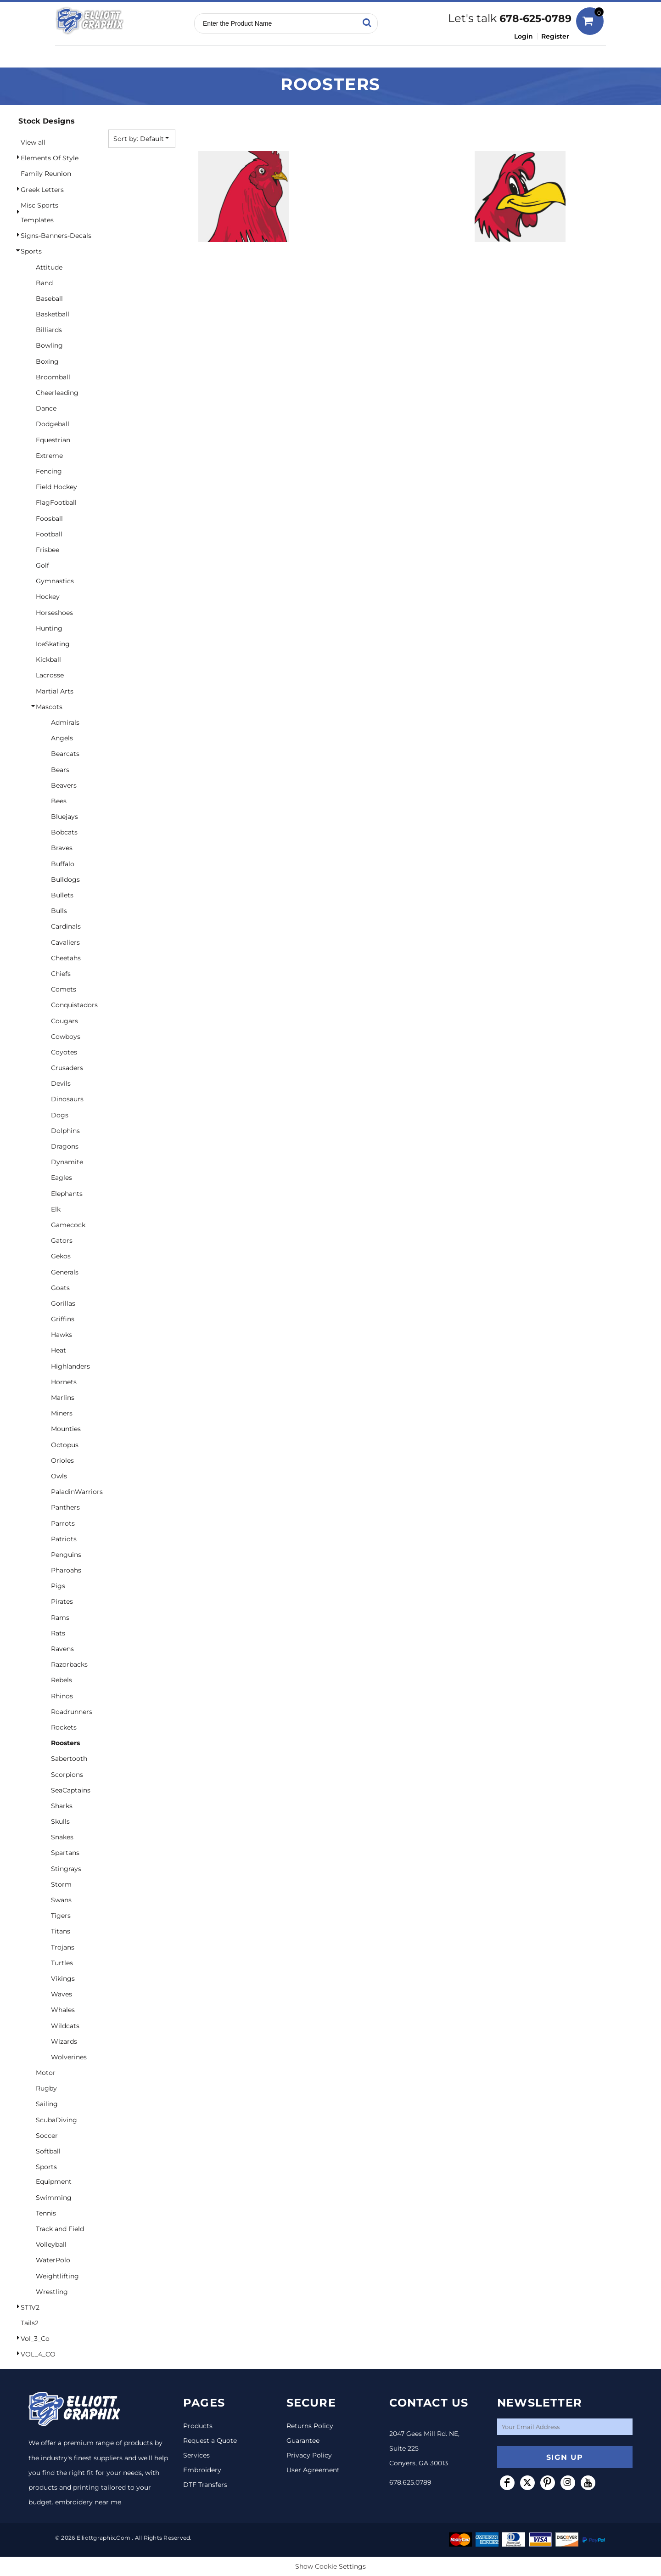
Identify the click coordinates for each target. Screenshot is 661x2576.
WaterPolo (53, 2260)
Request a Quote (210, 2440)
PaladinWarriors (77, 1492)
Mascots (49, 707)
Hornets (64, 1382)
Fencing (49, 471)
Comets (63, 989)
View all (33, 142)
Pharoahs (66, 1570)
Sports (31, 251)
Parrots (63, 1523)
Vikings (63, 1978)
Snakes (62, 1837)
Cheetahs (66, 958)
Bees (59, 801)
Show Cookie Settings (330, 2566)
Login (523, 36)
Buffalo (62, 864)
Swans (61, 1900)
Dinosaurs (67, 1099)
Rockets (64, 1727)
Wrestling (52, 2292)
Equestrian (53, 440)
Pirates (62, 1601)
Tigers (61, 1915)
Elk (56, 1209)
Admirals (65, 722)
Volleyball (51, 2244)
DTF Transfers (205, 2484)
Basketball (52, 314)
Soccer (47, 2135)
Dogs (59, 1115)
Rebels (61, 1680)
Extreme (49, 455)
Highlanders (70, 1366)
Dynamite (67, 1162)
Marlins (62, 1397)
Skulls (60, 1821)
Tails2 (30, 2323)
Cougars (64, 1021)
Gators (62, 1240)
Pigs (58, 1586)
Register (555, 36)
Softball (48, 2151)
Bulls (59, 911)
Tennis (46, 2213)
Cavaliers (65, 942)
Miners (62, 1413)
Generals (64, 1272)
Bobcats (64, 832)
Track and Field (60, 2229)
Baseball (49, 298)
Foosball (49, 518)
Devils (61, 1083)
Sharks (62, 1806)
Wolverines (69, 2057)
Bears (60, 770)
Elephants (67, 1193)
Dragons (64, 1146)
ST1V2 (30, 2307)
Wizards (64, 2041)
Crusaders (67, 1068)
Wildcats (65, 2026)
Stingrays (66, 1869)
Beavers (64, 785)
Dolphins (65, 1131)
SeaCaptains (70, 1790)
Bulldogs (65, 879)
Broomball (53, 377)
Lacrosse (50, 675)
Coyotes (64, 1052)
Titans (60, 1931)
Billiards (49, 330)
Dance (46, 408)
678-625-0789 (535, 18)
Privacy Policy (309, 2455)
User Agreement (313, 2470)
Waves (61, 1994)
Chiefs (61, 974)
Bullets (62, 895)
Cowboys (65, 1036)
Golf (42, 565)
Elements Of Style (49, 158)
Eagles (61, 1177)
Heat (58, 1350)
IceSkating (53, 644)
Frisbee (47, 550)
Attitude (49, 267)
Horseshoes (54, 613)
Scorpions (67, 1774)
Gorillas (63, 1303)
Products (198, 2426)
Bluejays (64, 816)
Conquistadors (74, 1005)
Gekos (61, 1256)
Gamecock (68, 1225)
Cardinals (66, 926)
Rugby (46, 2088)
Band (44, 283)
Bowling (49, 345)
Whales (63, 2010)
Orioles (62, 1460)
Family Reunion (46, 173)
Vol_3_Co (35, 2338)
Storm (61, 1884)
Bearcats (65, 754)
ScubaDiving (56, 2120)
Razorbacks (69, 1664)
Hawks (61, 1334)
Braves (62, 848)
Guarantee (302, 2440)
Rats (58, 1633)
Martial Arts (54, 691)
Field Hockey (56, 487)
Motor (46, 2073)
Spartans (65, 1853)
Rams (60, 1617)
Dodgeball (52, 424)
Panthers (65, 1507)
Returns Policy (309, 2426)
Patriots (64, 1539)
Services (196, 2455)
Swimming (54, 2197)
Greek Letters (42, 190)
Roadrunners (71, 1712)
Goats (60, 1288)
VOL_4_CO (38, 2354)
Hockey (48, 596)
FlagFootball (56, 502)
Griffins (62, 1319)
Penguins (66, 1554)
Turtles (62, 1963)
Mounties (66, 1429)
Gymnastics (55, 581)
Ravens (62, 1649)
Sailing (47, 2104)
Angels (62, 738)
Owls (59, 1476)
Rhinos (62, 1696)
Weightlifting (57, 2276)
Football (49, 534)
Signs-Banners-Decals (56, 235)
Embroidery (202, 2470)
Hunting (49, 628)
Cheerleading (57, 393)
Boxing (47, 361)
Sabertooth (69, 1758)
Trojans (62, 1947)
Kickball (48, 659)
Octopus (64, 1445)
